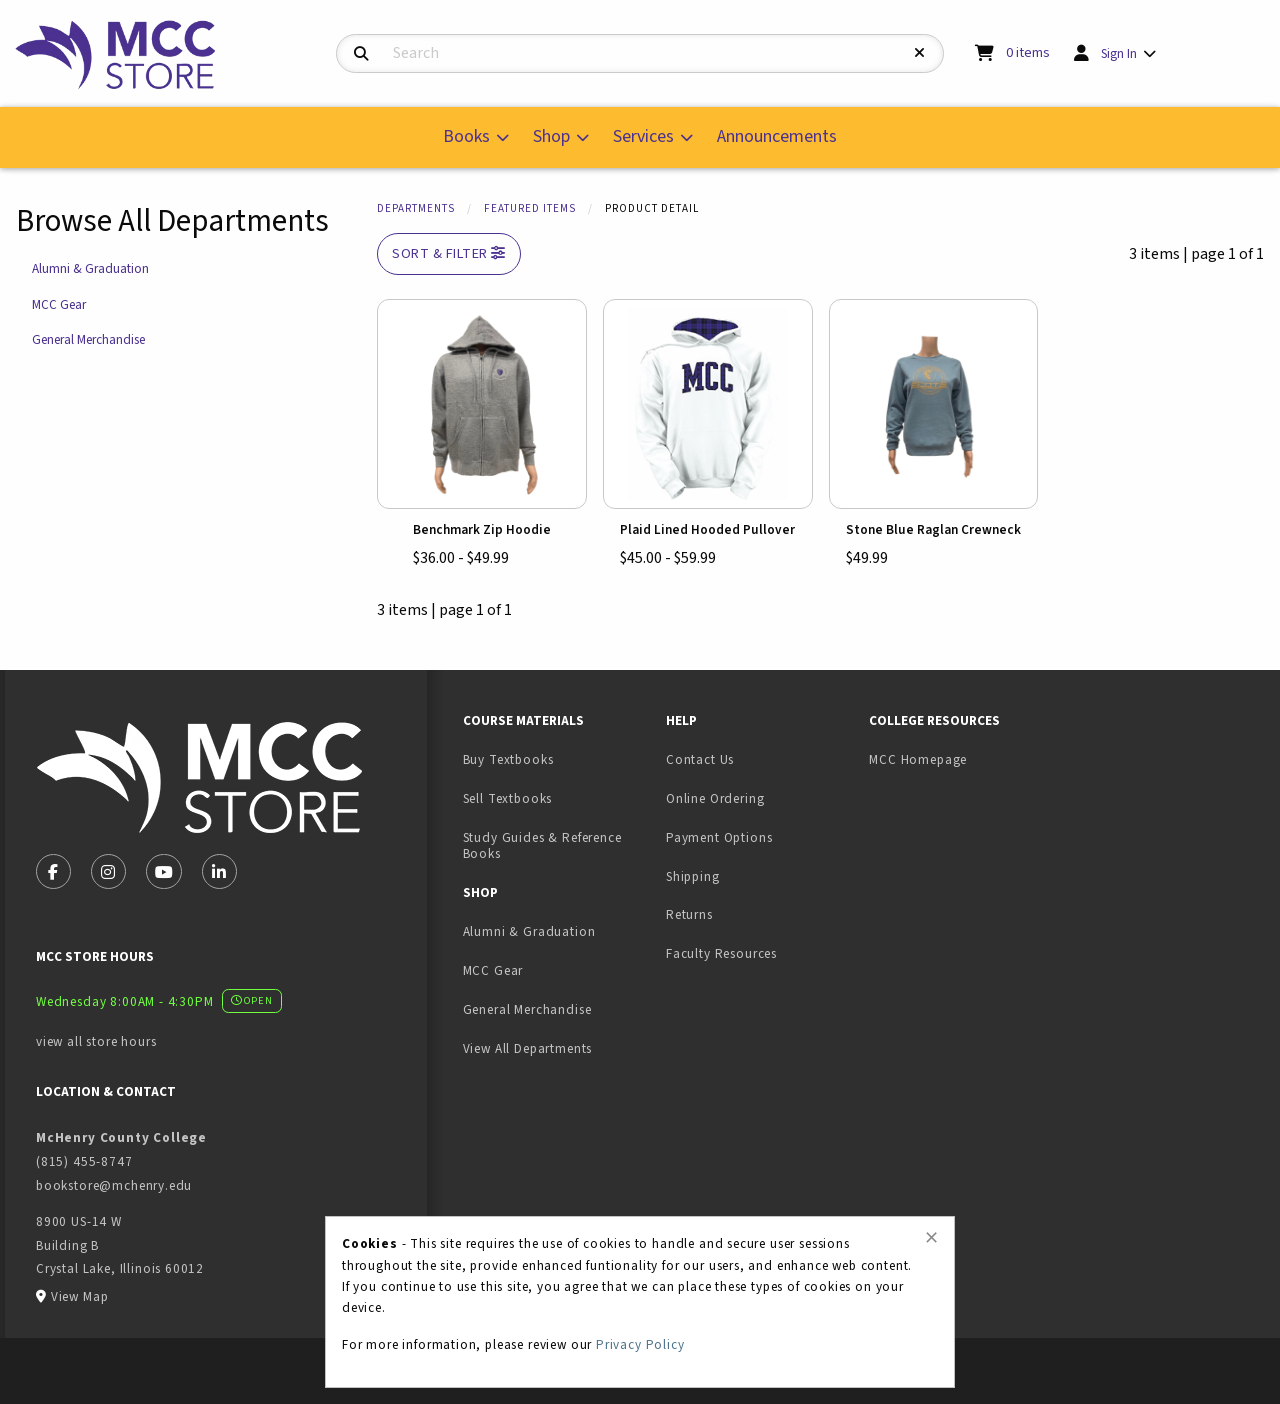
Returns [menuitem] (689, 914)
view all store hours (96, 1041)
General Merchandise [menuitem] (527, 1009)
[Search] (361, 54)
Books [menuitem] (466, 136)
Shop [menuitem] (551, 136)
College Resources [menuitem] (934, 720)
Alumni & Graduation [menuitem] (529, 931)
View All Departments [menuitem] (528, 1048)
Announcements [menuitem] (777, 136)
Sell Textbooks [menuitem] (508, 798)
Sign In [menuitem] (1119, 53)
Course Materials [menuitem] (523, 720)
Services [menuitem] (643, 136)
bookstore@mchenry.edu (114, 1185)
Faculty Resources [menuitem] (721, 953)
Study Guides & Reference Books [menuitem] (542, 846)
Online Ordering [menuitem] (715, 798)
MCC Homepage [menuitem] (918, 759)
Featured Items (530, 208)
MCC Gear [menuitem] (493, 970)
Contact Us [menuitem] (700, 759)
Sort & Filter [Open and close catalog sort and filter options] (449, 253)
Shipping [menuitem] (693, 876)
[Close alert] (931, 1238)
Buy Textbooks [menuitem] (508, 759)
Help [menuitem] (681, 720)
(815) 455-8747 (84, 1161)
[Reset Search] (920, 53)
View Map (80, 1296)
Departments (416, 208)
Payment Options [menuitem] (719, 837)
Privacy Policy (640, 1344)
